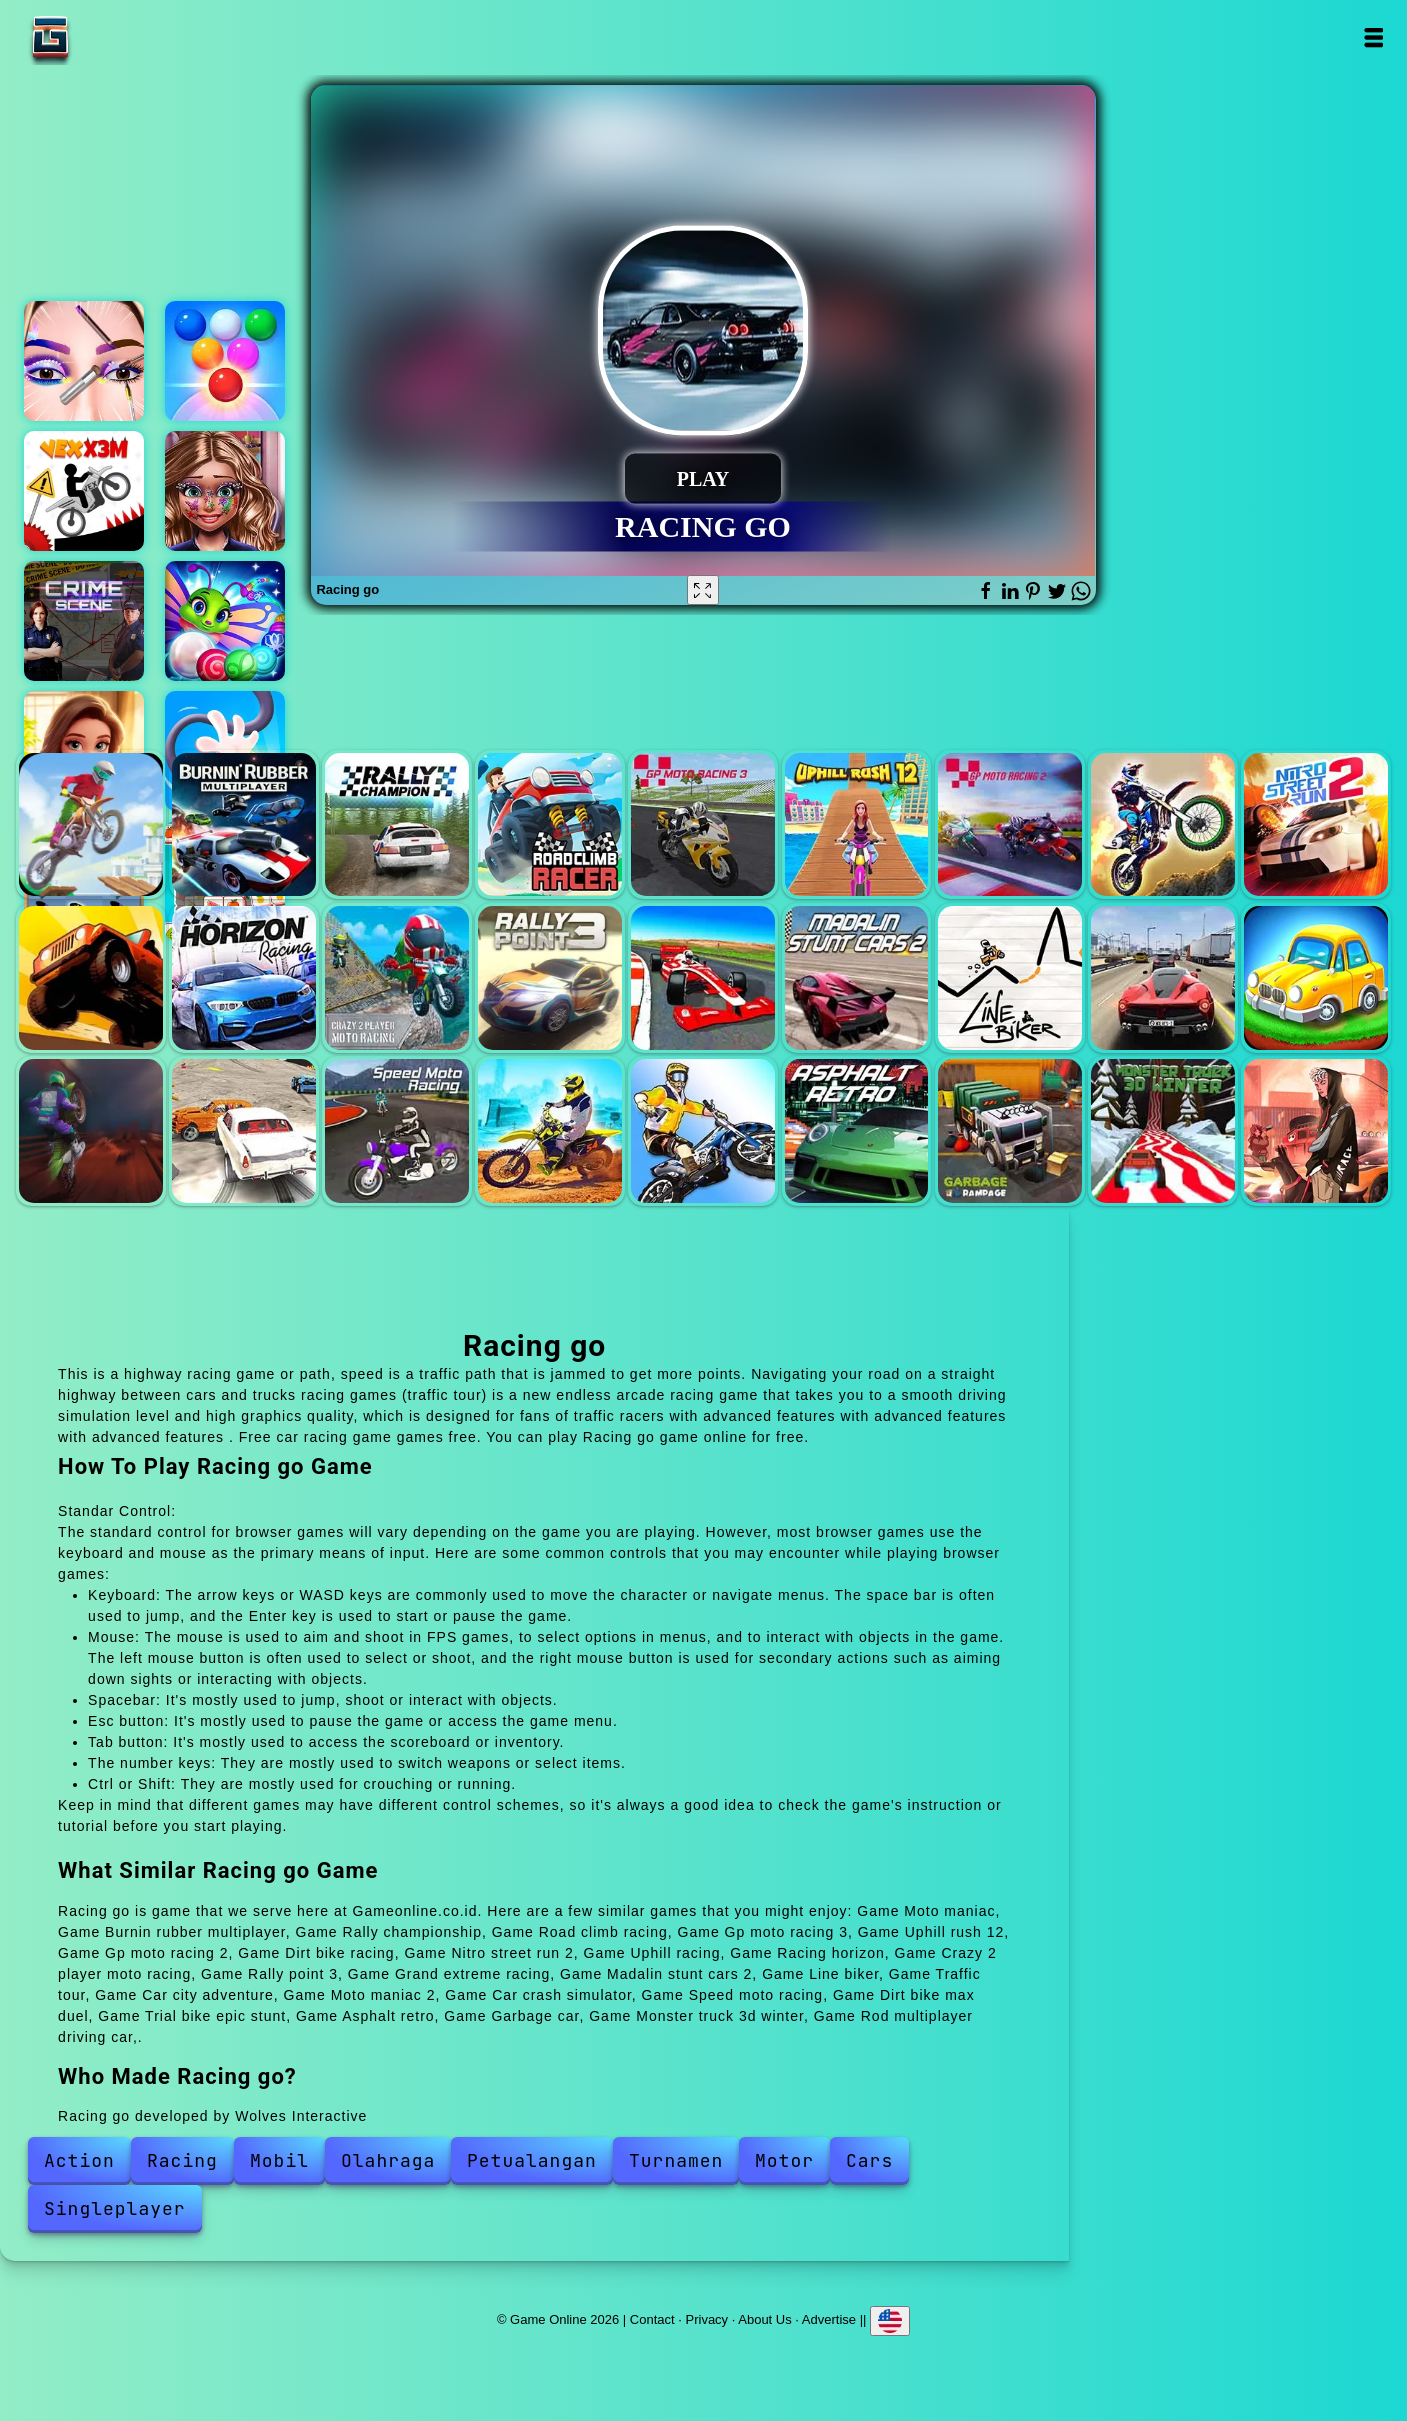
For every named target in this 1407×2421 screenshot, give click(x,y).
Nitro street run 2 (1316, 825)
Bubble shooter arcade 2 (225, 361)
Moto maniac (91, 825)
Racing (182, 2160)
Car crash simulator (244, 1131)
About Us (764, 2319)
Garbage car (1010, 1131)
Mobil (279, 2160)
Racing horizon (244, 978)
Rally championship (397, 825)
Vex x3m (84, 491)
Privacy (707, 2319)
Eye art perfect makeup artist (84, 361)
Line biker (1010, 978)
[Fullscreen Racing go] (703, 590)
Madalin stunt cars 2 (857, 978)
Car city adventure (1316, 978)
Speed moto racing (397, 1131)
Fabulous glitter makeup (225, 491)
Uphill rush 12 (857, 825)
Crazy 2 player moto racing (397, 978)
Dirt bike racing (1163, 825)
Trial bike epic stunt (703, 1131)
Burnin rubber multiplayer (244, 825)
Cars (869, 2160)
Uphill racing (91, 978)
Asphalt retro (857, 1131)
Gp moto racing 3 (703, 825)
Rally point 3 (550, 978)
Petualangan (532, 2160)
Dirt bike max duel (550, 1131)
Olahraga (388, 2160)
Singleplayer (115, 2208)
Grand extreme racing (703, 978)
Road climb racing (550, 825)
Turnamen (676, 2160)
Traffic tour (1163, 978)
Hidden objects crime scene (84, 621)
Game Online (113, 37)
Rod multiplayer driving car (1316, 1131)
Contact (652, 2319)
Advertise (829, 2319)
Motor (784, 2160)
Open (1373, 37)
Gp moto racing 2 (1010, 825)
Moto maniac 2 (91, 1131)
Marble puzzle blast (225, 621)
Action (79, 2160)
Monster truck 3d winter (1163, 1131)
